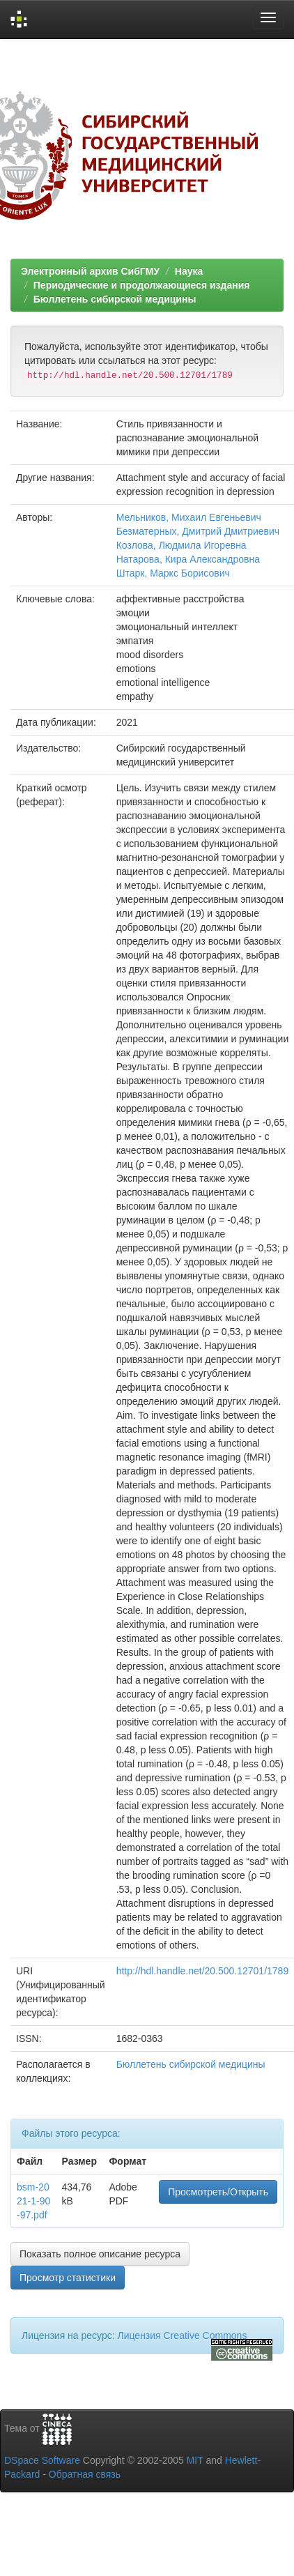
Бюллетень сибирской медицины (114, 299)
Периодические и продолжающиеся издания (141, 285)
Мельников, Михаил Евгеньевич (188, 517)
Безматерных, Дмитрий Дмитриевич (198, 531)
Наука (189, 271)
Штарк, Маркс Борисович (173, 573)
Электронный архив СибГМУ (90, 271)
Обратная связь (85, 2474)
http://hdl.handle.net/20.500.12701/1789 (202, 1970)
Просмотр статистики (68, 2277)
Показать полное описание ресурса (100, 2253)
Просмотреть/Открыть (218, 2191)
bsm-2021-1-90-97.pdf (33, 2200)
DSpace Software (42, 2460)
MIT (195, 2460)
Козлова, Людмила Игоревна (181, 545)
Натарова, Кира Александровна (188, 559)
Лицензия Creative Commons (182, 2335)
